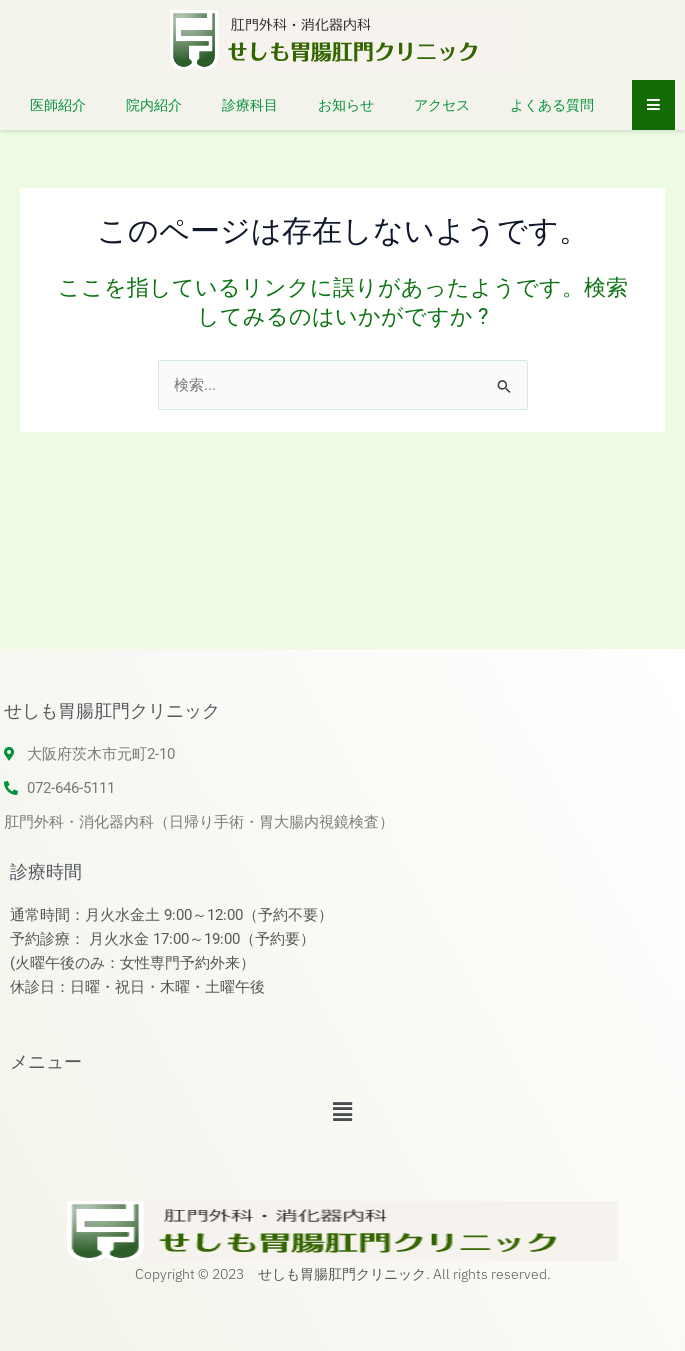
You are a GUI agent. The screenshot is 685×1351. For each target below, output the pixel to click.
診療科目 (250, 105)
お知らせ (346, 105)
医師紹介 (58, 105)
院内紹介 (154, 105)
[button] (342, 1112)
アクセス (442, 105)
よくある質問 (552, 105)
